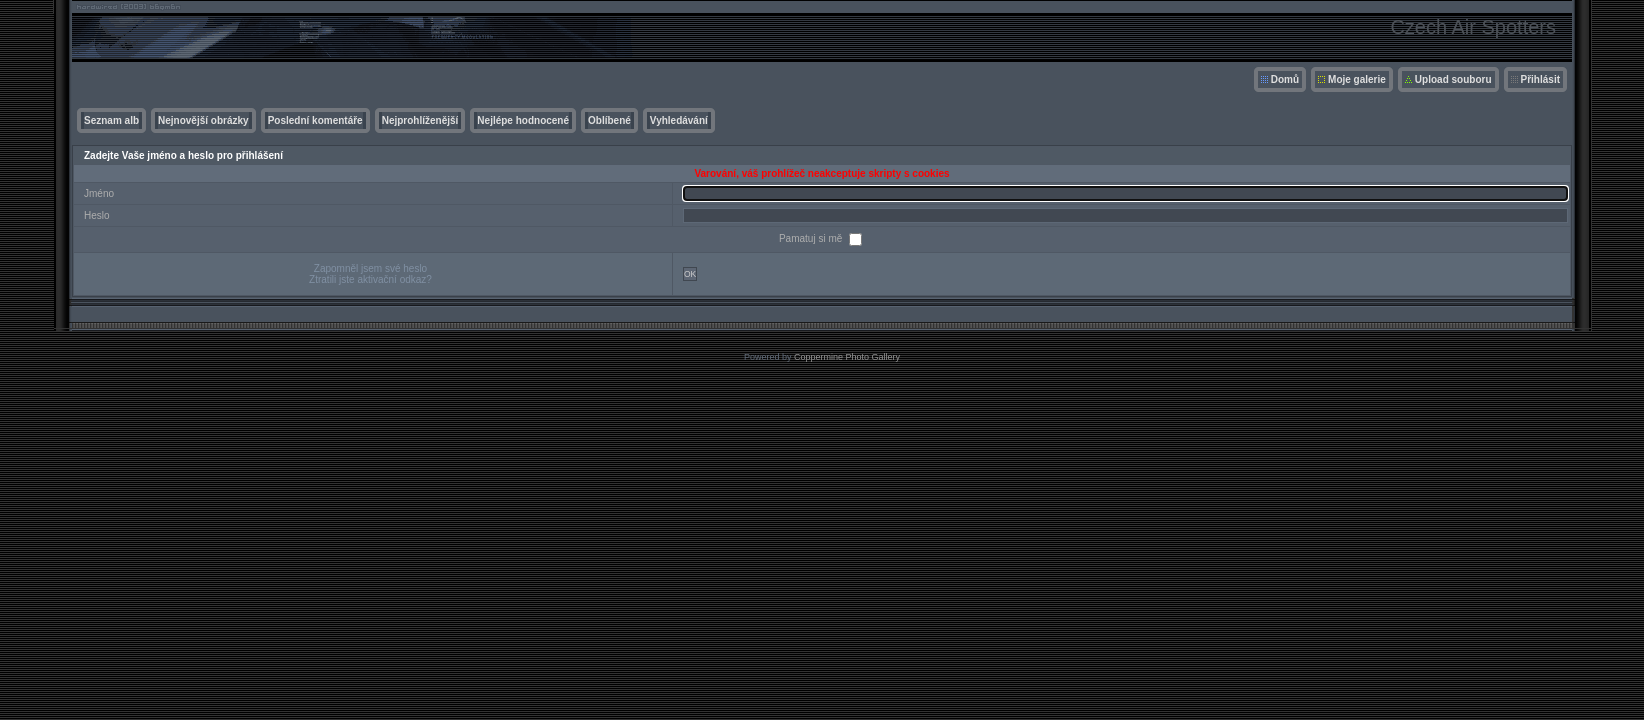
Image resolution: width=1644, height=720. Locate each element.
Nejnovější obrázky (203, 120)
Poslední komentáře (315, 120)
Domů (1285, 79)
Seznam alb (111, 120)
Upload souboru (1453, 79)
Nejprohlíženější (420, 120)
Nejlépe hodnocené (523, 120)
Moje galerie (1357, 79)
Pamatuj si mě (812, 238)
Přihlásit (1540, 79)
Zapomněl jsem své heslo (370, 268)
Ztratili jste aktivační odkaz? (370, 279)
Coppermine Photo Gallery (847, 357)
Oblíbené (609, 120)
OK (690, 274)
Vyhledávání (679, 120)
